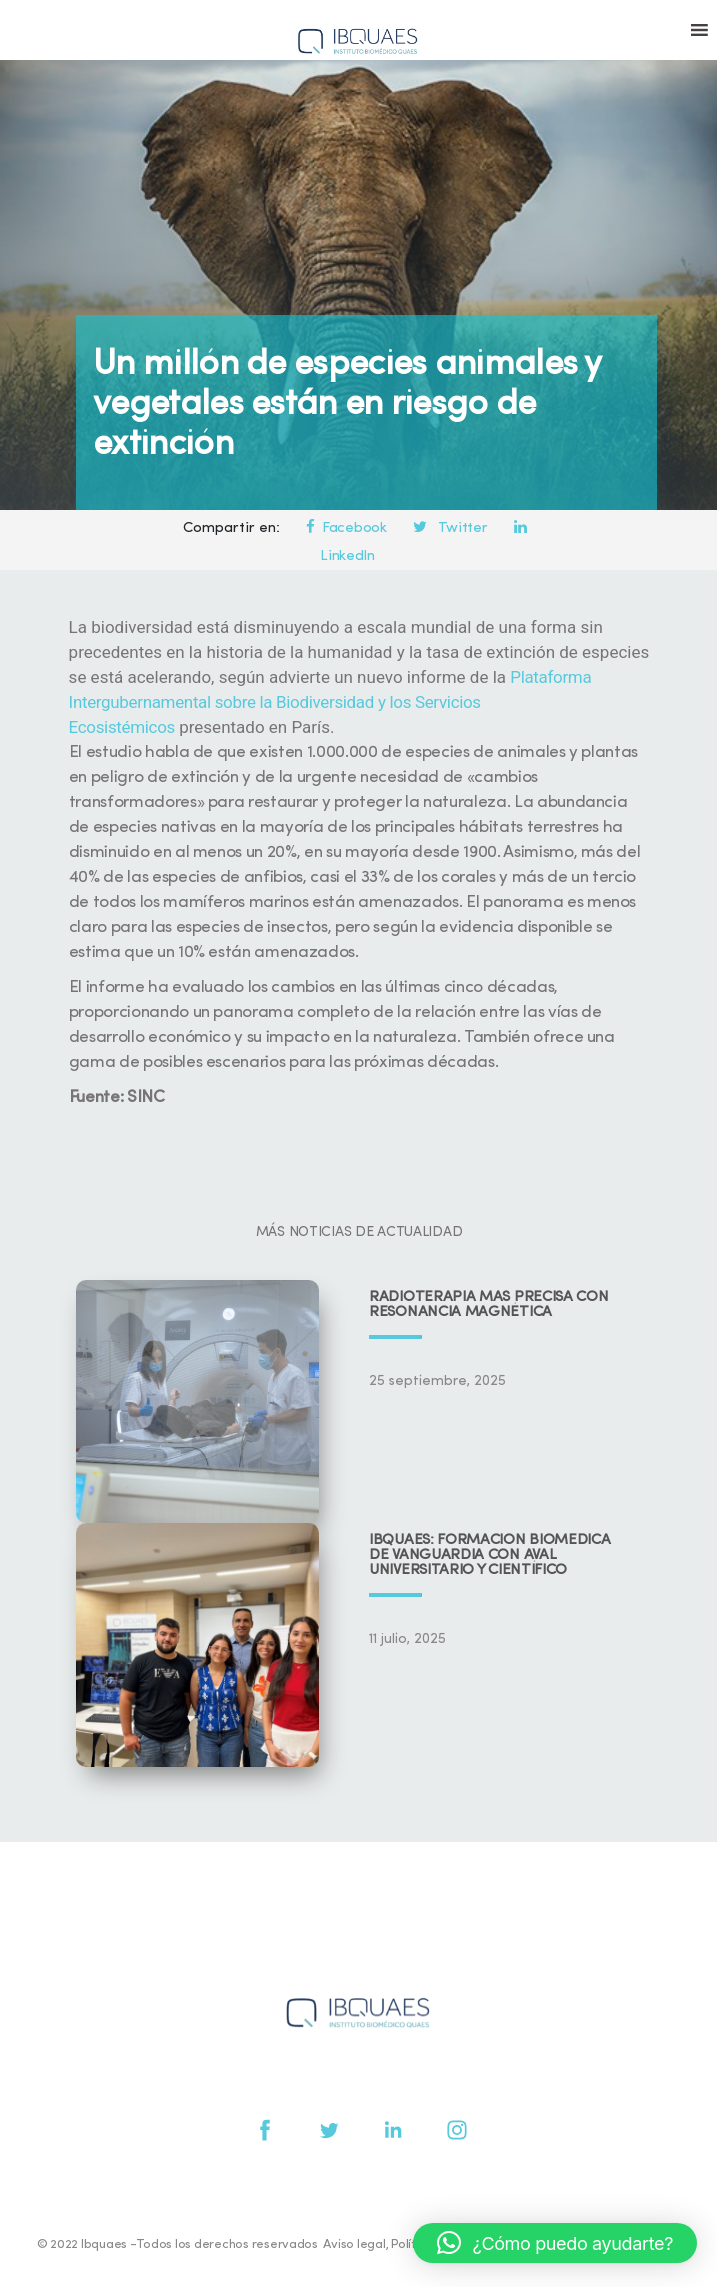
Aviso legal (354, 2244)
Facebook (346, 528)
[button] (555, 2243)
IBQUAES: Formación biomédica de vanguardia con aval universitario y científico (490, 1555)
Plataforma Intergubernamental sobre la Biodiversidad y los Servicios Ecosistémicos (330, 702)
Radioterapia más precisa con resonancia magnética (489, 1305)
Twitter (450, 528)
